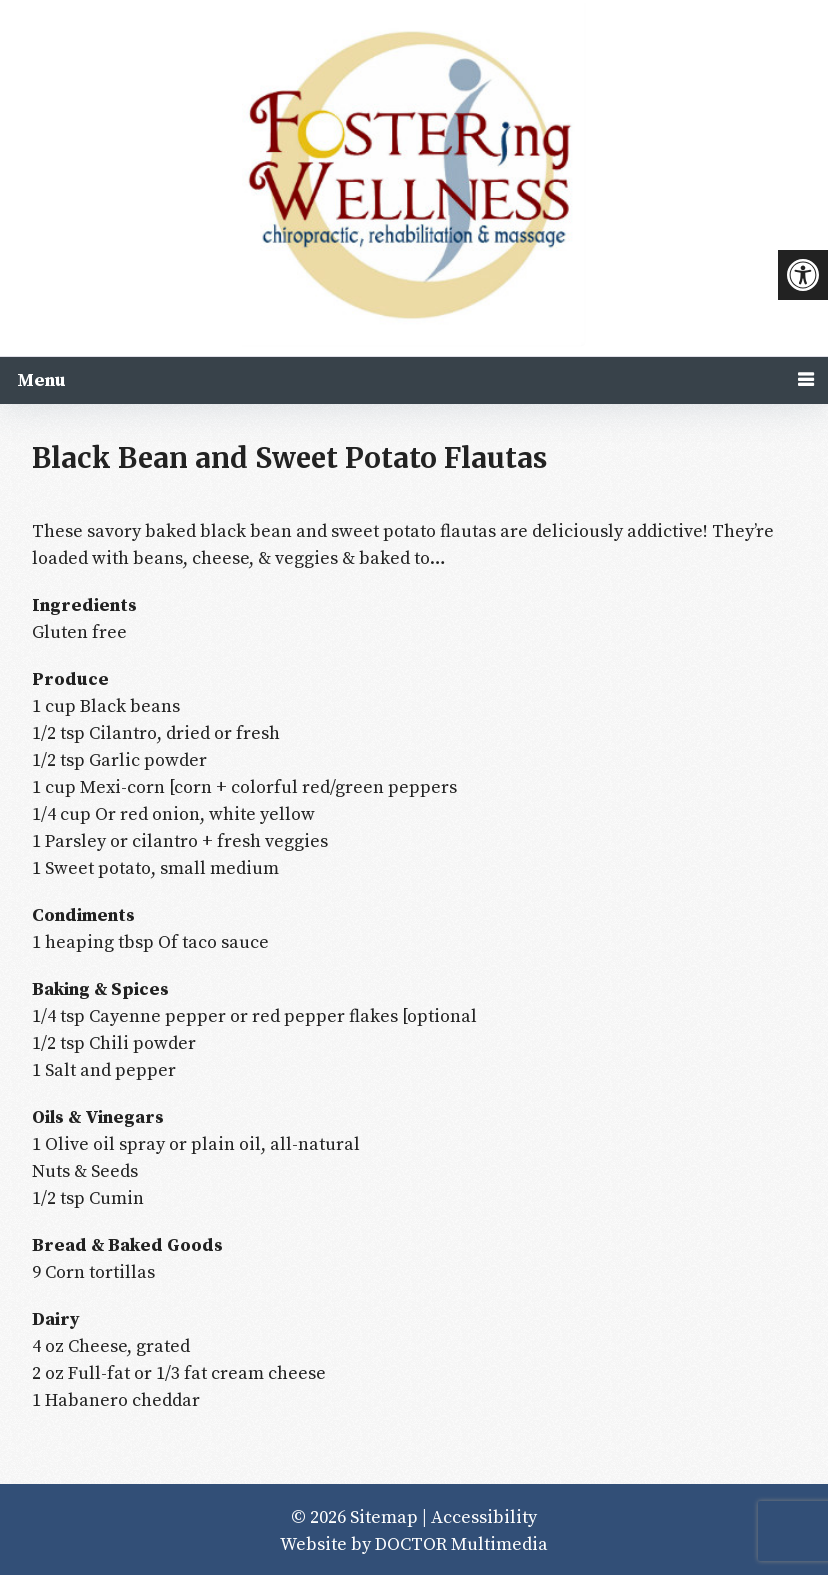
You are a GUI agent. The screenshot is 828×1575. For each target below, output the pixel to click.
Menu (41, 380)
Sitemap (384, 1517)
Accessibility (484, 1517)
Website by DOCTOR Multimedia (414, 1544)
